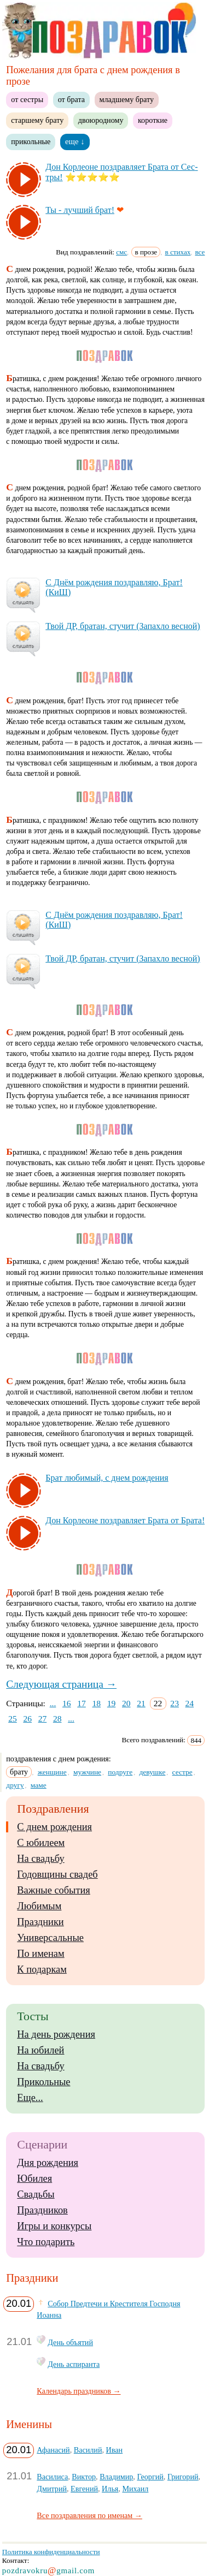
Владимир (116, 2476)
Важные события (53, 1890)
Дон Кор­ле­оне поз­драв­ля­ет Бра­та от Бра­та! (125, 1520)
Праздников (42, 2210)
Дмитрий (52, 2488)
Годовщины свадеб (57, 1874)
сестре (182, 1772)
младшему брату (127, 99)
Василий (88, 2450)
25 (12, 1718)
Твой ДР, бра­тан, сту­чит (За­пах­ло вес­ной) (122, 626)
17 (81, 1703)
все (200, 252)
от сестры (27, 99)
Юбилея (34, 2178)
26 (27, 1718)
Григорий (183, 2476)
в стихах (177, 252)
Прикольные (43, 2081)
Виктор (84, 2476)
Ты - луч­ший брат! (79, 210)
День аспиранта (74, 2364)
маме (39, 1785)
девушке (152, 1772)
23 (174, 1703)
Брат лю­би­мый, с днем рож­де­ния (106, 1477)
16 (66, 1703)
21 (141, 1703)
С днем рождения (54, 1826)
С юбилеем (41, 1842)
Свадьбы (35, 2194)
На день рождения (56, 2034)
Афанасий (53, 2450)
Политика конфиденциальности (51, 2552)
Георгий (150, 2476)
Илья (110, 2488)
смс (121, 252)
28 (57, 1718)
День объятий (70, 2342)
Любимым (39, 1906)
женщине (52, 1772)
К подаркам (42, 1969)
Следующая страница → (61, 1684)
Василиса (52, 2476)
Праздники (40, 1921)
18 (96, 1703)
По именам (40, 1953)
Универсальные (50, 1937)
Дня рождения (47, 2162)
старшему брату (37, 120)
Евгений (84, 2488)
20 (126, 1703)
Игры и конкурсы (54, 2226)
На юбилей (40, 2050)
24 (189, 1703)
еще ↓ (75, 141)
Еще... (30, 2097)
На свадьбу (40, 1858)
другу (15, 1785)
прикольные (30, 141)
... (53, 1703)
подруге (120, 1772)
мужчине (87, 1772)
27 (42, 1718)
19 (111, 1703)
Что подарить (45, 2241)
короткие (152, 120)
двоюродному (101, 120)
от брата (71, 99)
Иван (114, 2450)
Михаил (135, 2488)
